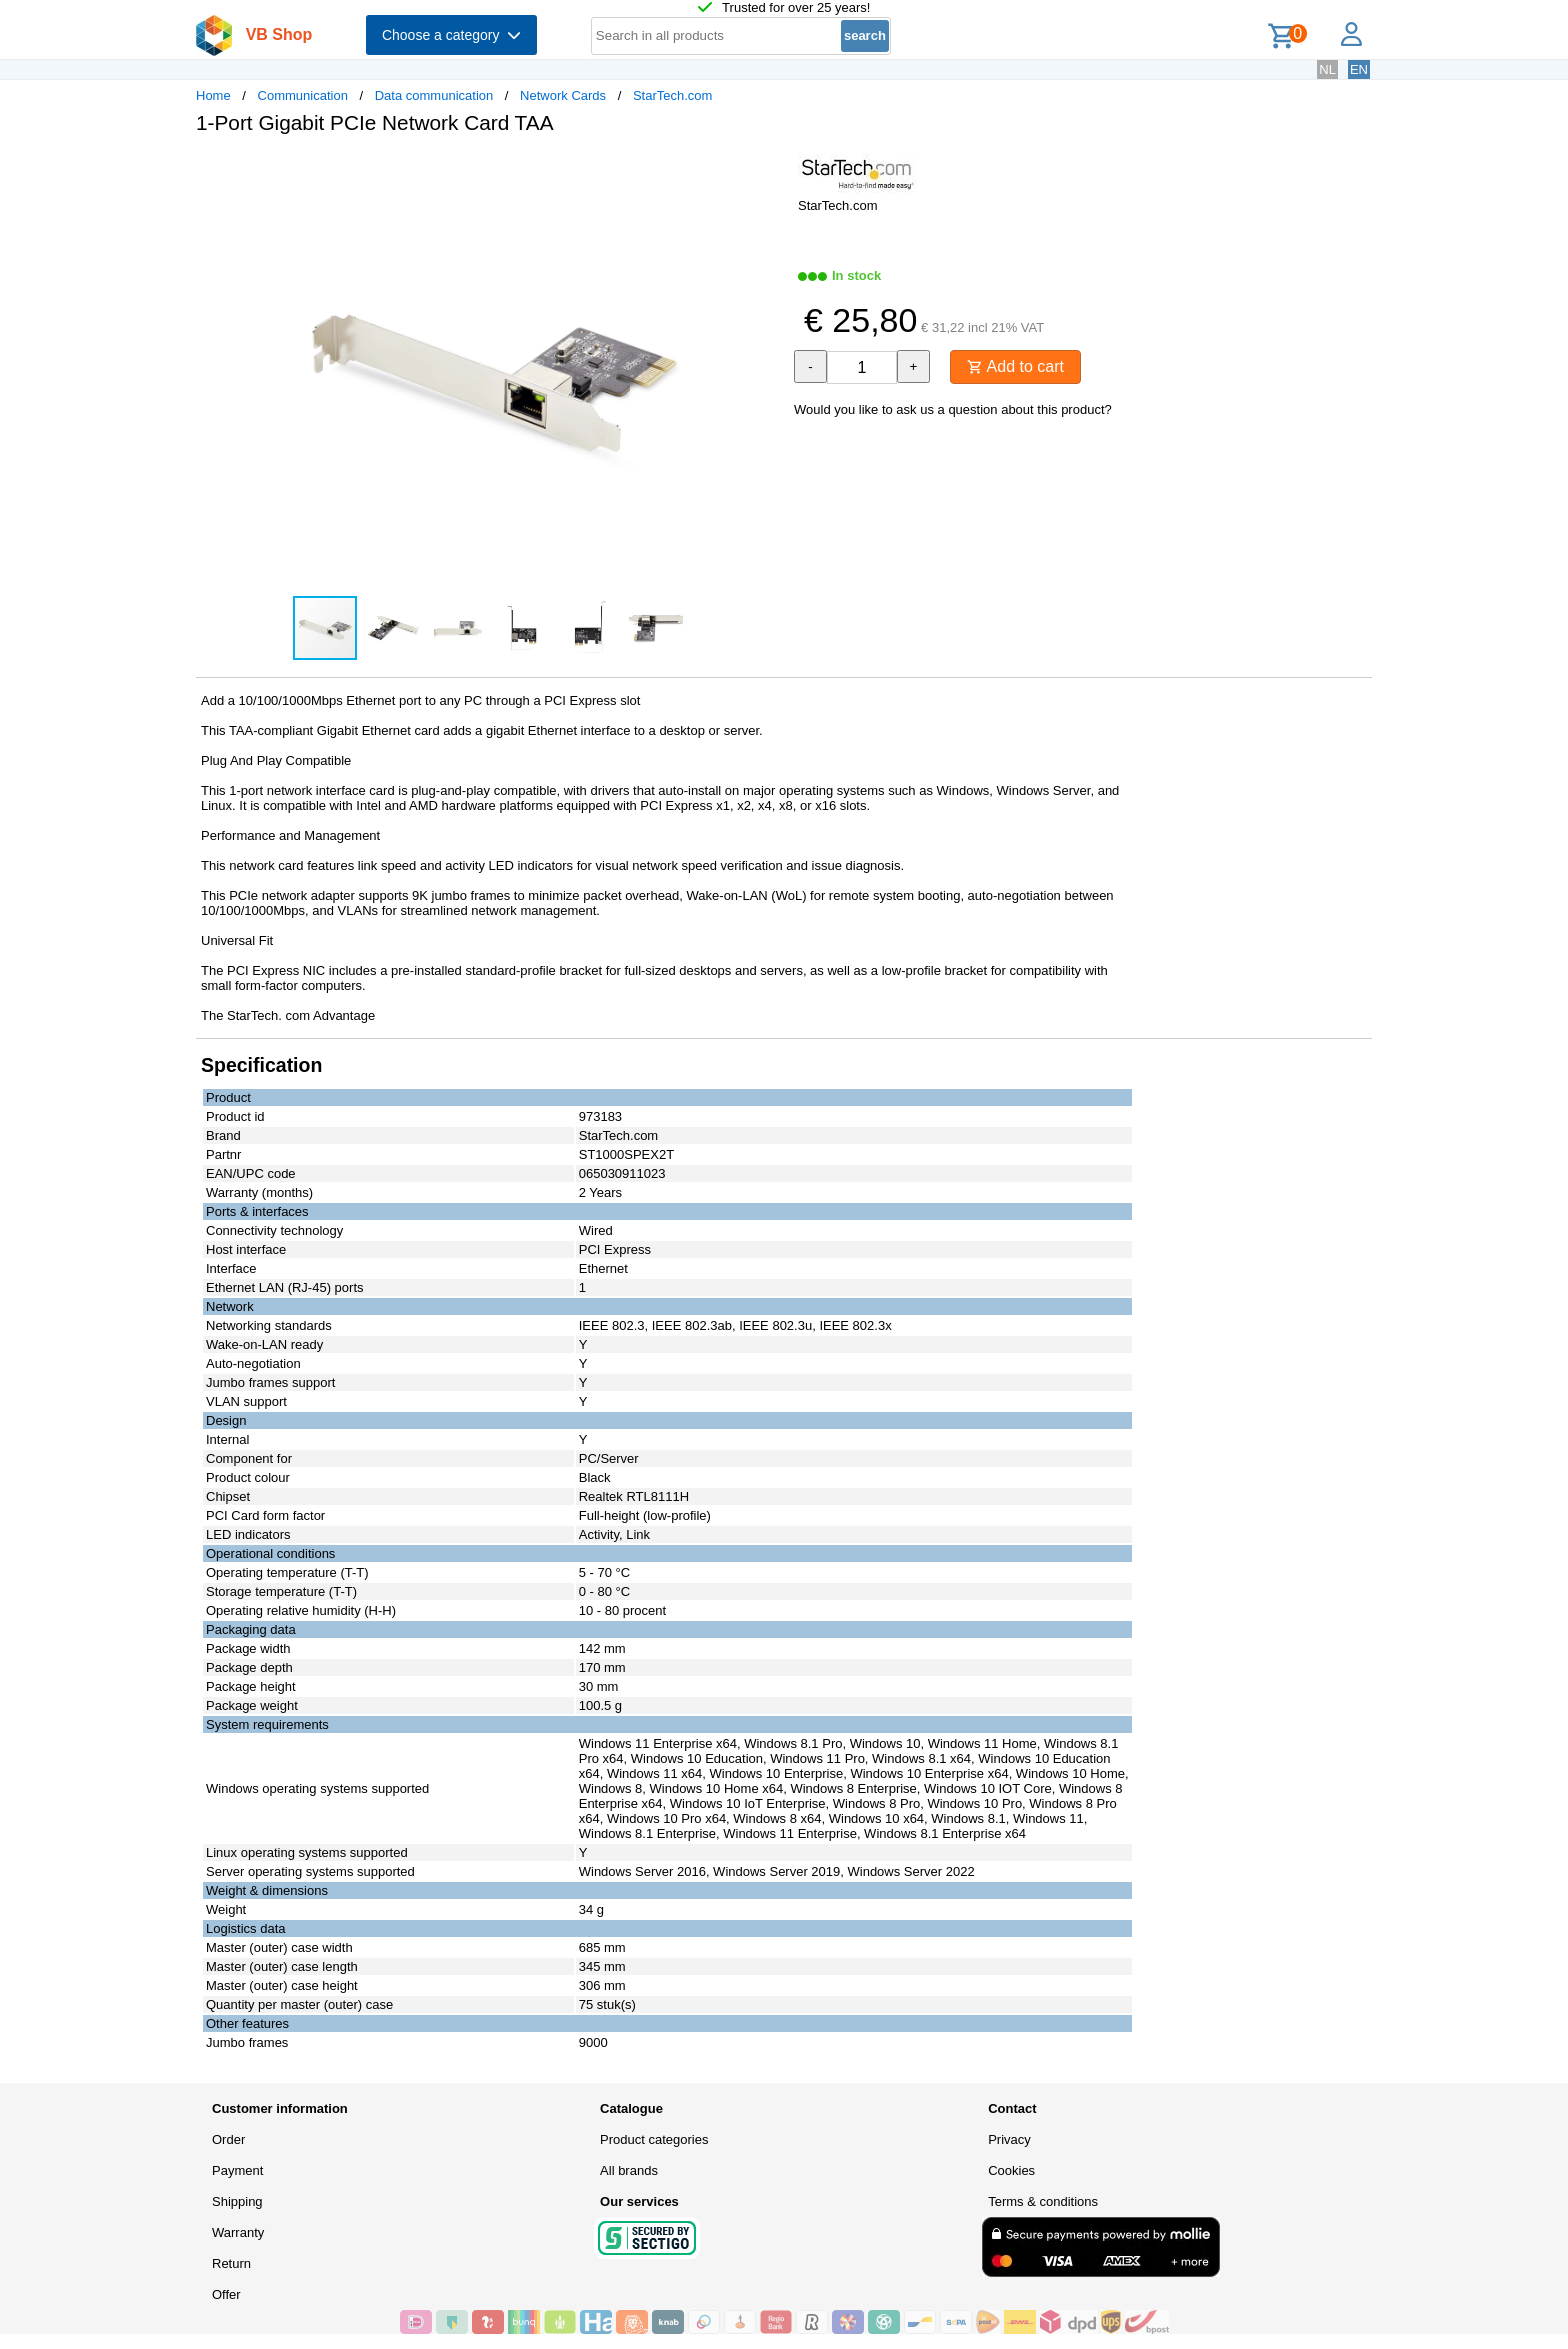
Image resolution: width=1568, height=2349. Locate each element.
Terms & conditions (1043, 2201)
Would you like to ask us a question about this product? (953, 409)
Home (213, 95)
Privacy (1009, 2139)
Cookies (1011, 2170)
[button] (766, 171)
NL (1327, 69)
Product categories (654, 2139)
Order (228, 2139)
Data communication (434, 95)
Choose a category (451, 35)
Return (231, 2263)
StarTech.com (672, 95)
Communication (303, 95)
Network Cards (563, 95)
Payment (237, 2170)
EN (1359, 69)
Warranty (238, 2232)
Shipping (237, 2201)
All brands (629, 2170)
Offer (226, 2294)
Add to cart (1015, 366)
